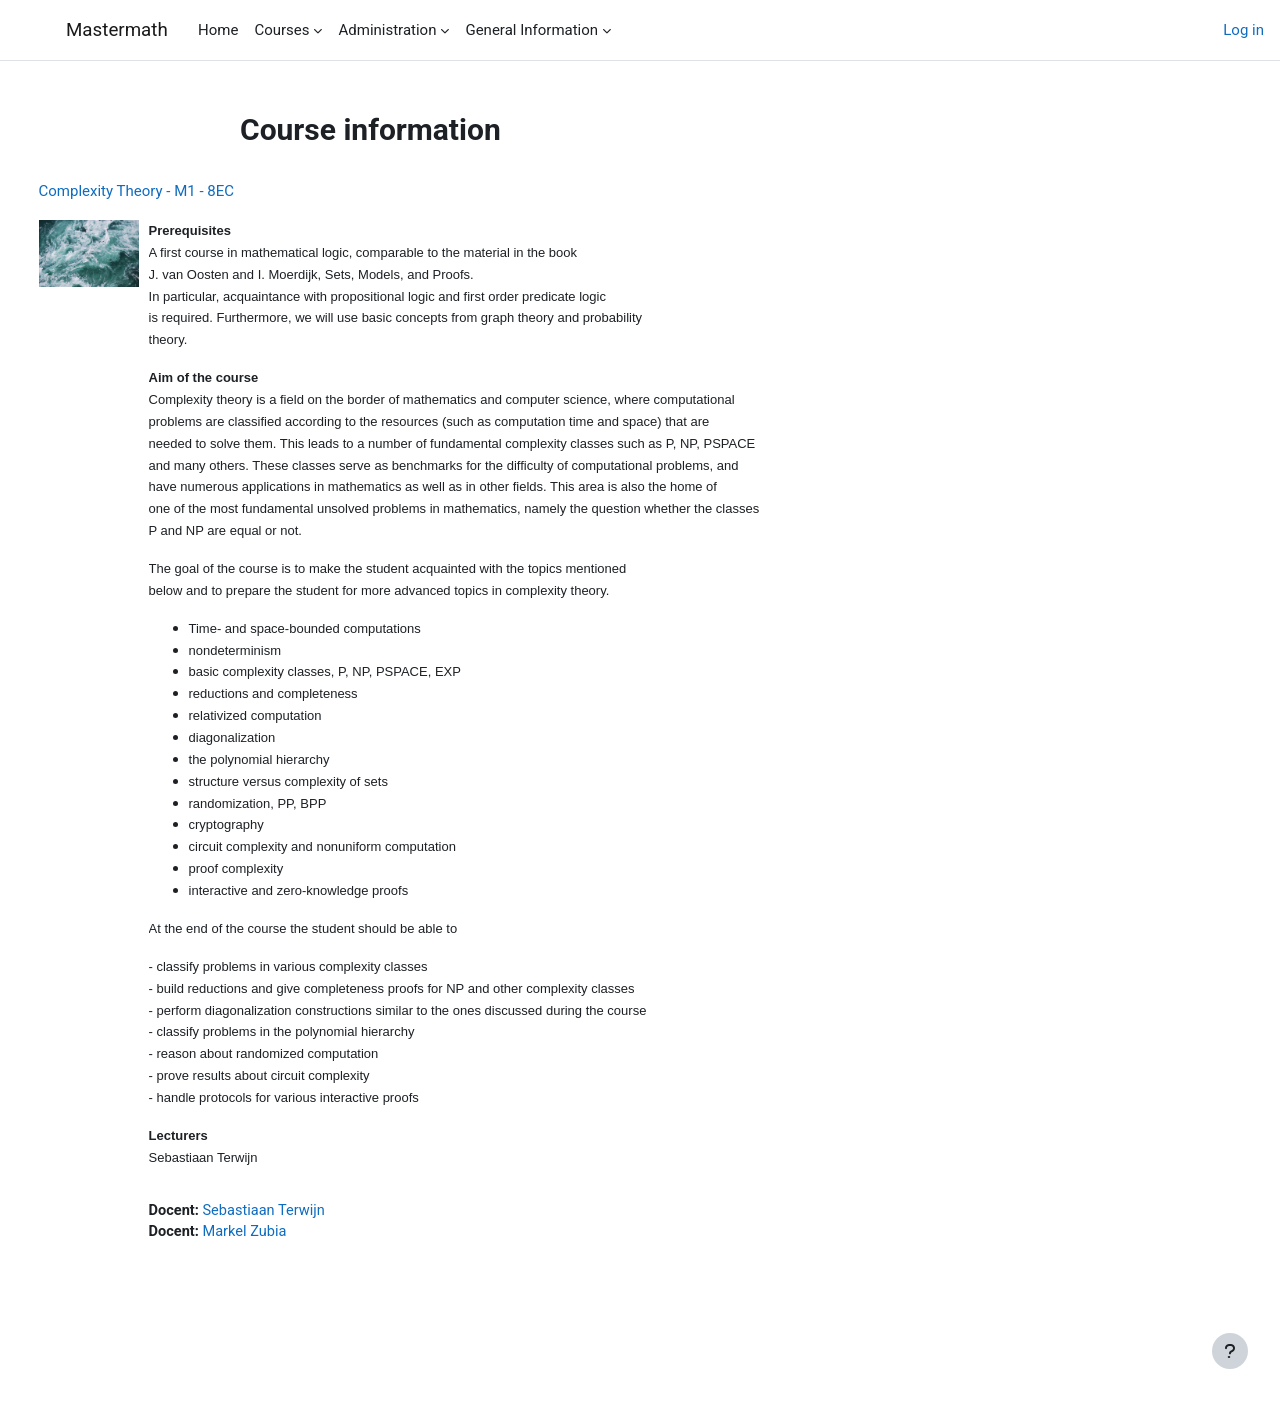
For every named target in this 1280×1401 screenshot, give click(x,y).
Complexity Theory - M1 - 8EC (173, 191)
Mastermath (116, 30)
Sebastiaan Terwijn (305, 1236)
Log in (1243, 30)
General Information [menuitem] (531, 30)
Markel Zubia (285, 1258)
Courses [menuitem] (281, 30)
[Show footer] (1230, 1351)
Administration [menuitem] (387, 30)
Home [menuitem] (218, 30)
